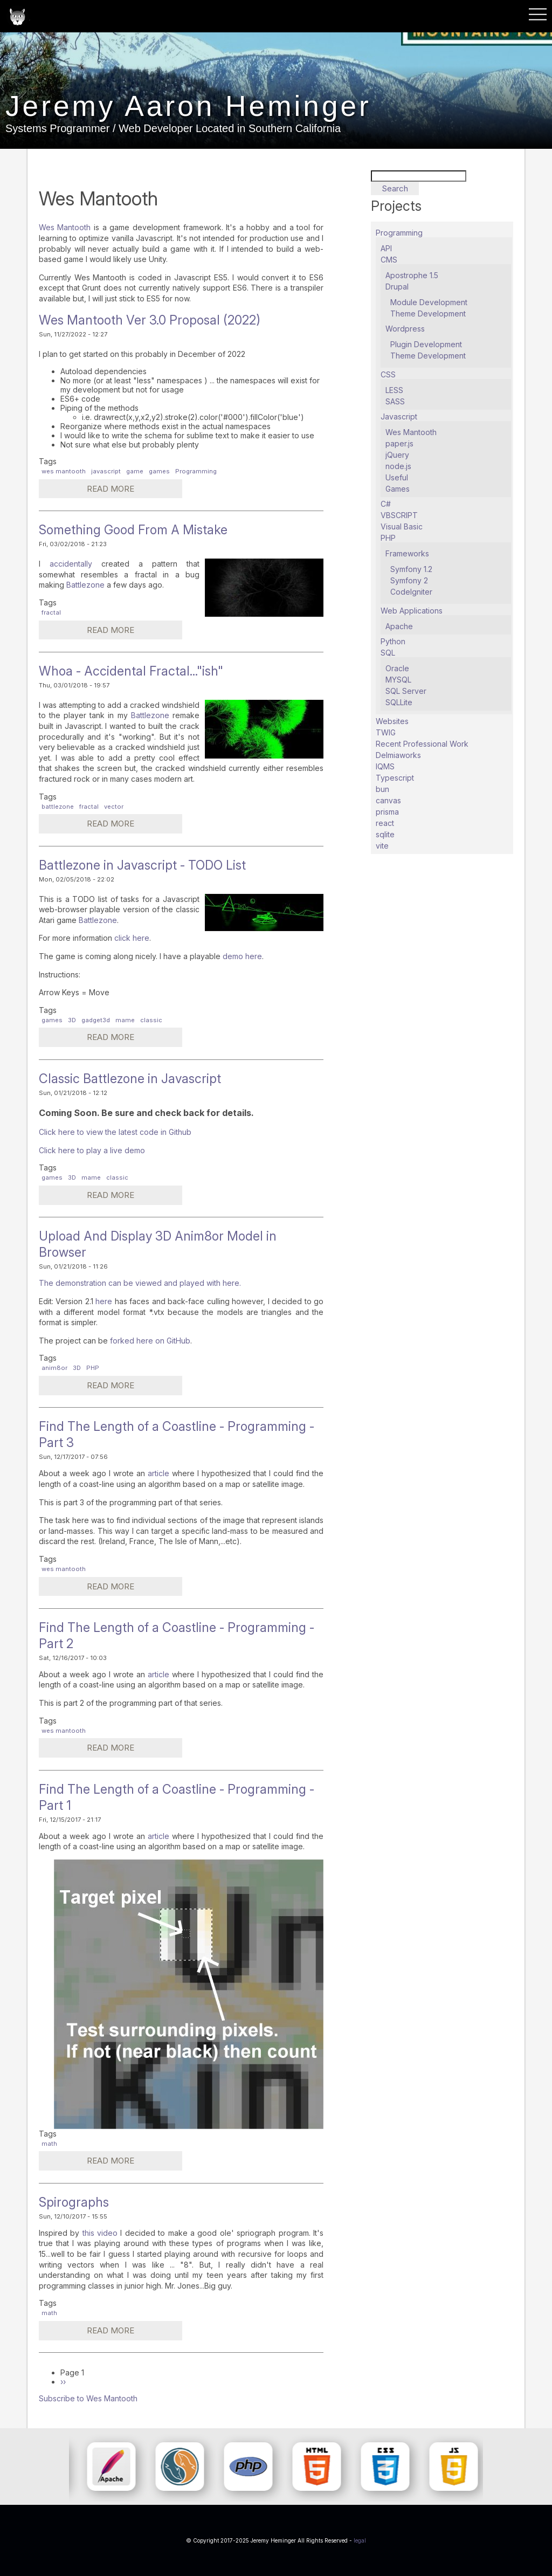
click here (131, 937)
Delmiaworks (398, 755)
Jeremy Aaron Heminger (208, 112)
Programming (196, 471)
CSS (388, 374)
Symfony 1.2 (411, 569)
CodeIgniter (411, 591)
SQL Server (405, 690)
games (159, 471)
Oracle (397, 668)
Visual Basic (402, 526)
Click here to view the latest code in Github (115, 1132)
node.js (398, 466)
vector (113, 806)
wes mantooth (64, 471)
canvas (388, 800)
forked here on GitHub (149, 1340)
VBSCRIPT (399, 515)
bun (382, 789)
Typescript (395, 777)
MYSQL (398, 679)
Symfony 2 (409, 580)
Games (397, 488)
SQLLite (398, 702)
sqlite (385, 834)
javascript (106, 471)
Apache (399, 626)
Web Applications (412, 610)
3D (72, 1020)
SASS (395, 401)
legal (360, 2540)
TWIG (386, 732)
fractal (51, 612)
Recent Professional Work (422, 743)
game (134, 471)
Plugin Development (426, 344)
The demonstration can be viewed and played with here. (140, 1282)
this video (98, 2232)
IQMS (385, 766)
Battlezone (86, 584)
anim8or (54, 1368)
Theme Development (428, 313)
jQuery (397, 454)
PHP (92, 1368)
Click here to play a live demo (92, 1150)
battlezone (58, 806)
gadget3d (95, 1020)
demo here (242, 956)
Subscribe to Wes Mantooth (88, 2398)
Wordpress (405, 328)
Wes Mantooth (65, 227)
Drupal (397, 286)
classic (151, 1020)
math (49, 2143)
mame (125, 1020)
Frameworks (407, 553)
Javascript (399, 416)
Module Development (428, 302)
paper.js (399, 443)
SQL (388, 652)
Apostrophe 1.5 (411, 275)
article (158, 1473)
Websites (392, 721)
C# (386, 503)
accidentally (75, 563)
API (386, 248)
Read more (94, 490)
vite (382, 845)
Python (393, 641)
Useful (396, 477)
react (385, 823)
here (105, 1301)
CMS (389, 259)
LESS (394, 390)
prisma (387, 811)
